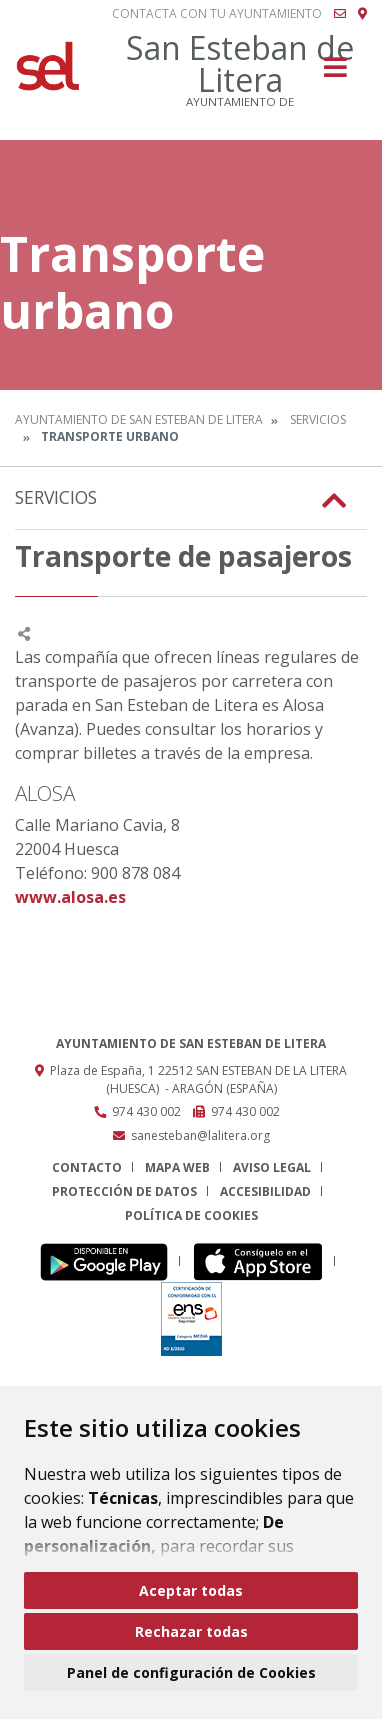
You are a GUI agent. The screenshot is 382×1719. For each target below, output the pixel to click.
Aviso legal (272, 1167)
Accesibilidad (265, 1191)
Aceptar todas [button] (191, 1590)
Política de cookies (191, 1215)
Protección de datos (124, 1191)
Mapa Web (177, 1167)
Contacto (87, 1167)
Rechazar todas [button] (191, 1631)
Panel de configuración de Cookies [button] (191, 1672)
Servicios (318, 419)
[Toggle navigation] (335, 73)
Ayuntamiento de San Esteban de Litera (139, 419)
